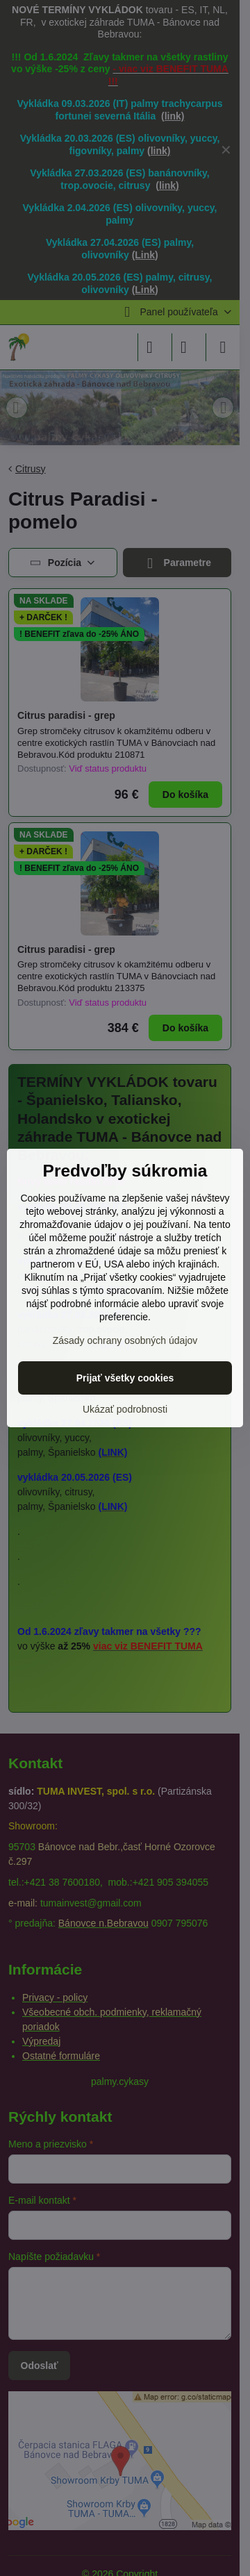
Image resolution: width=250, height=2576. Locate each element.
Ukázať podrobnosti (125, 1409)
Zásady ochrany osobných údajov (125, 1340)
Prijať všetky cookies (125, 1377)
